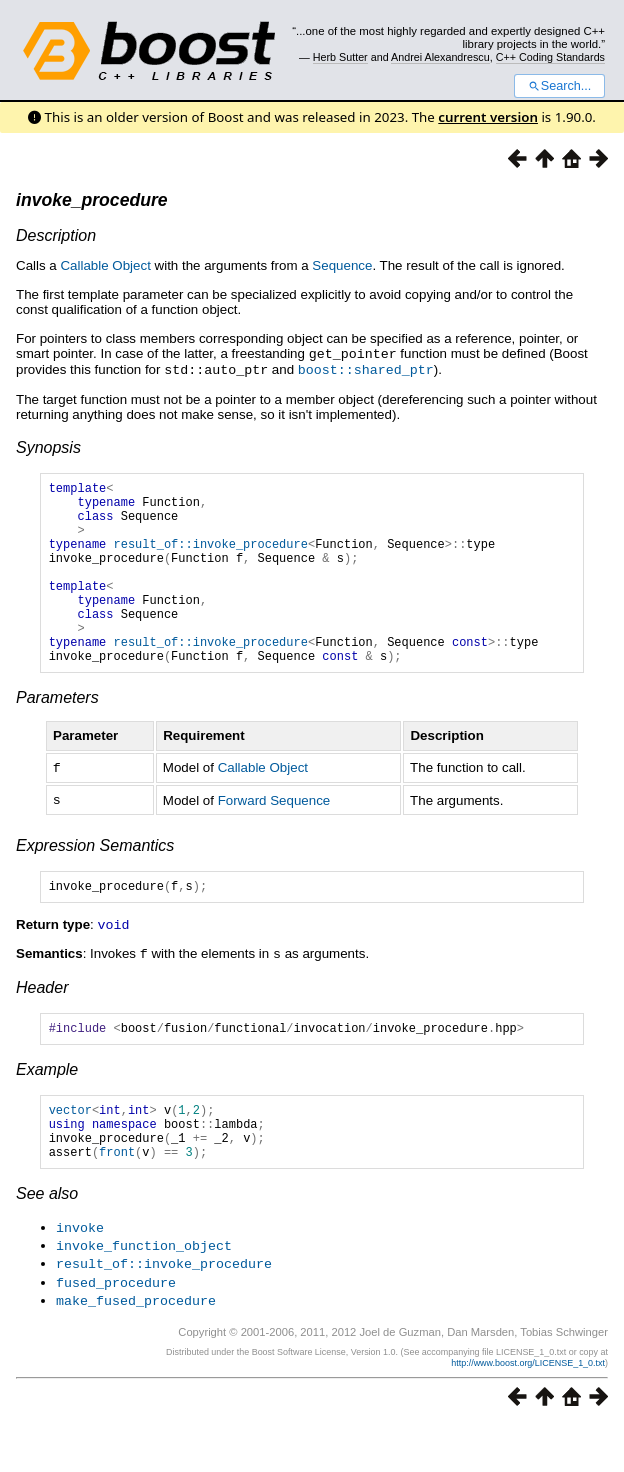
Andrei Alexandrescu (440, 57)
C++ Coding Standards (550, 57)
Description (56, 235)
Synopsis (48, 445)
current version (488, 117)
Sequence (342, 265)
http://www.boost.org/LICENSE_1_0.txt (528, 1409)
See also (47, 1244)
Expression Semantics (95, 880)
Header (42, 1023)
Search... (559, 86)
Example (47, 1108)
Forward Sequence (274, 835)
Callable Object (105, 265)
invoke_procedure (92, 200)
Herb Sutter (340, 57)
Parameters (57, 734)
